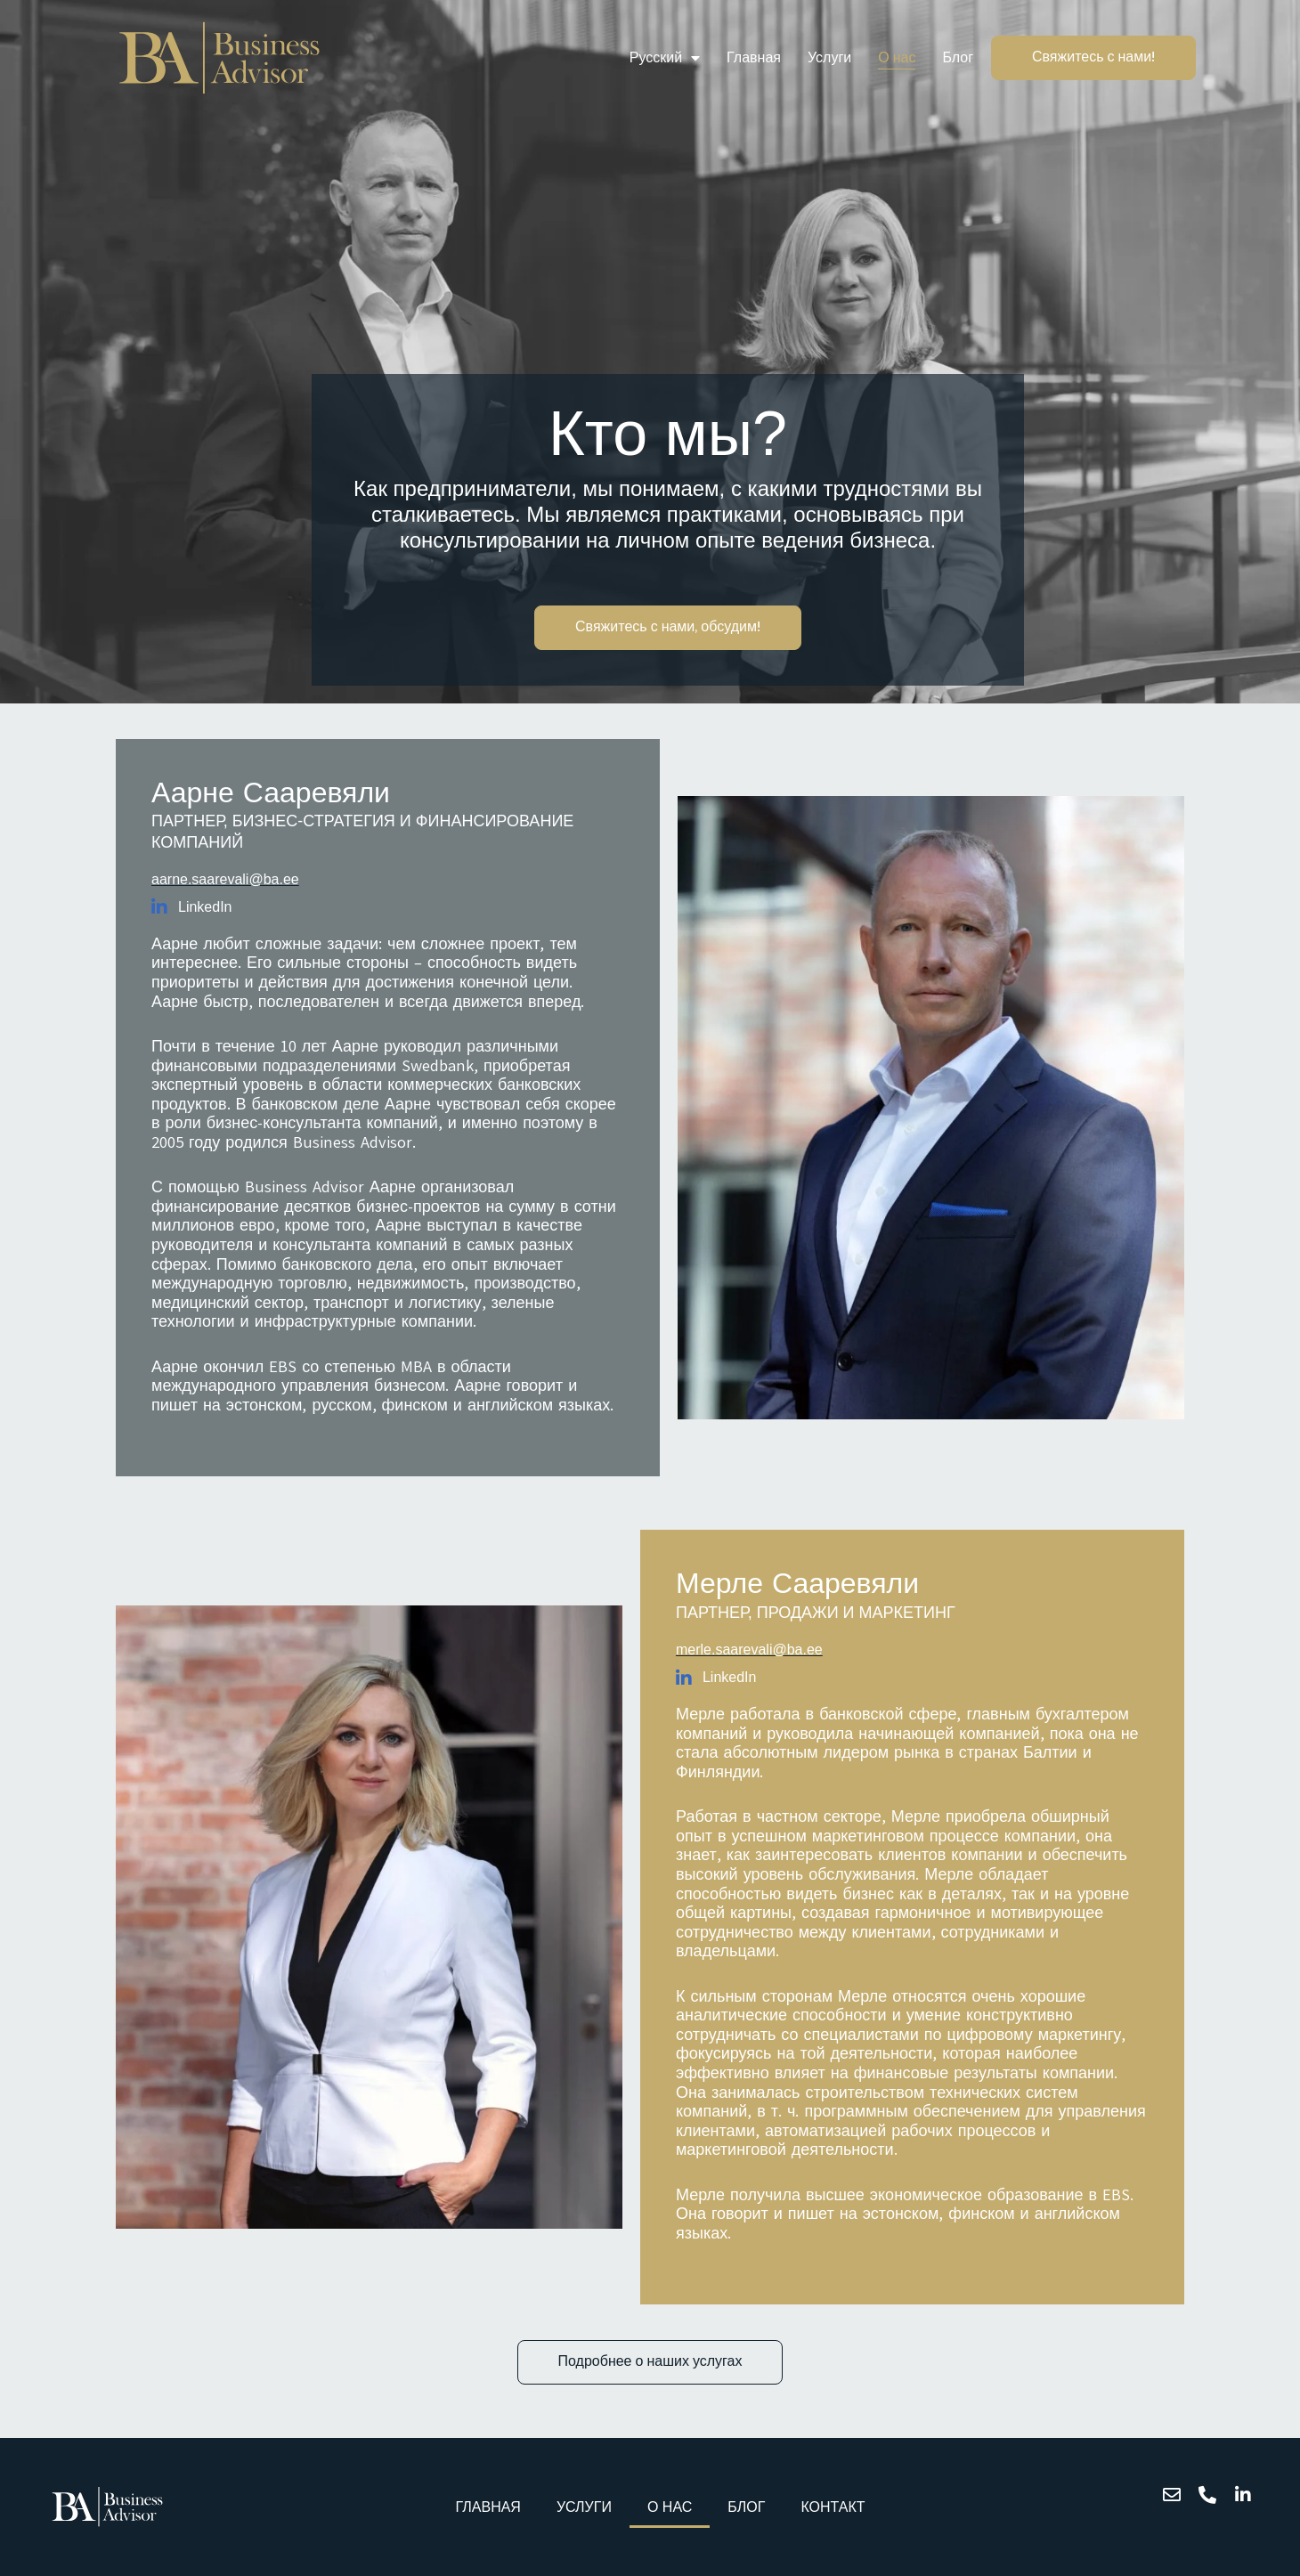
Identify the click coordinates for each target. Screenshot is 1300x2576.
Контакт (832, 2507)
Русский (665, 57)
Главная (754, 57)
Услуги (829, 57)
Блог (957, 57)
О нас (896, 57)
